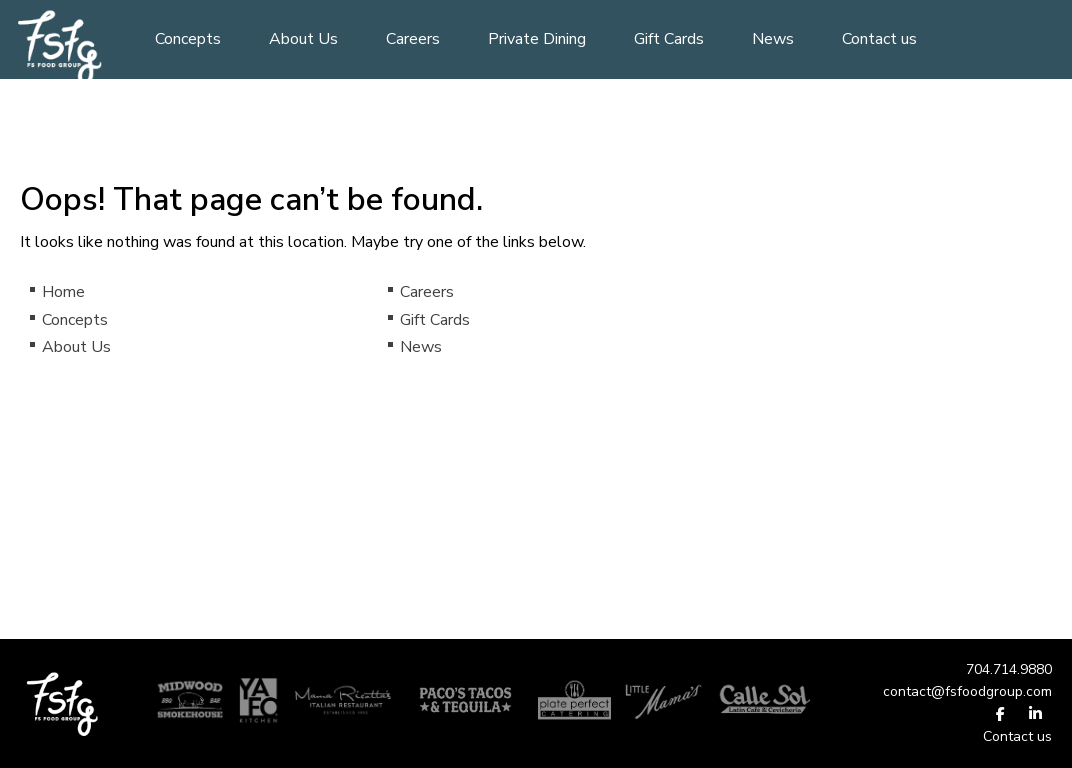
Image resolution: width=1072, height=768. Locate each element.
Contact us (879, 39)
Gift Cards (669, 39)
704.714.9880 (1009, 669)
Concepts (188, 39)
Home (63, 292)
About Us (303, 39)
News (773, 39)
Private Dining (537, 39)
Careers (413, 39)
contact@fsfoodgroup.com (967, 691)
